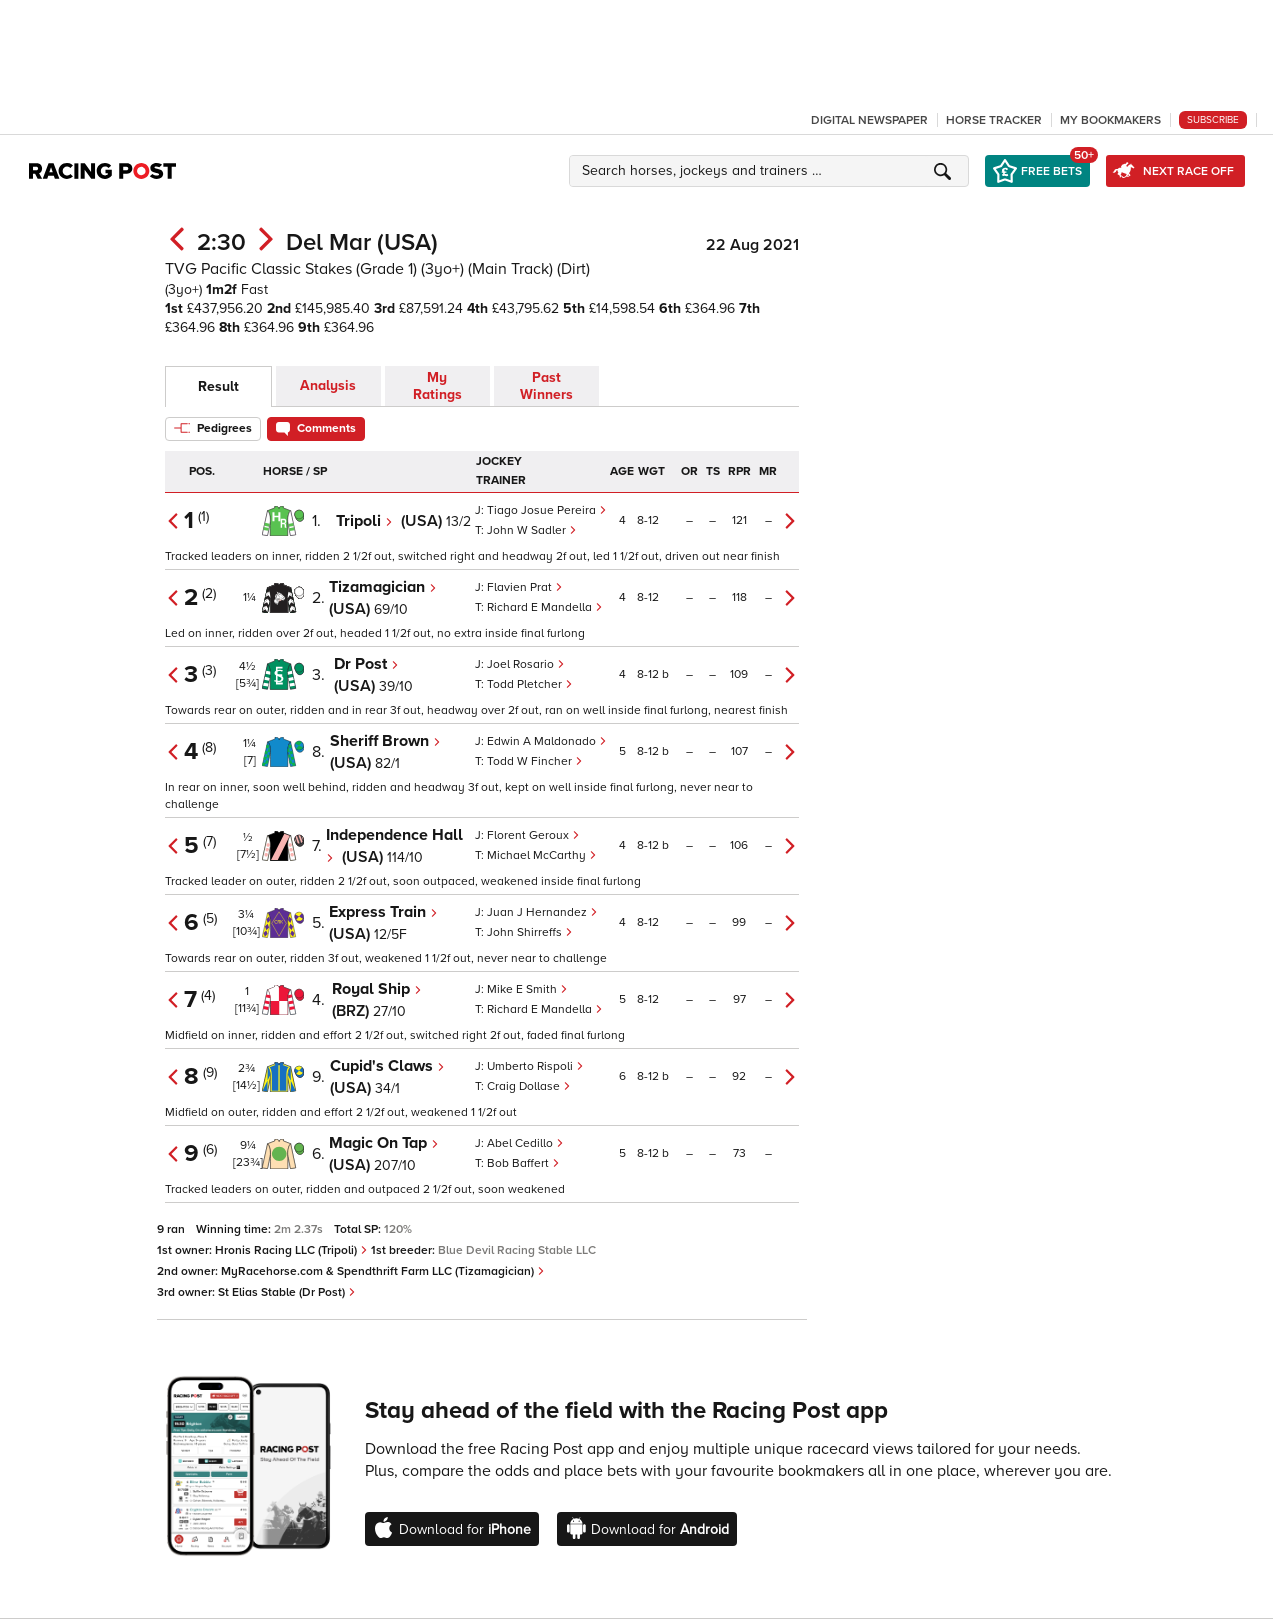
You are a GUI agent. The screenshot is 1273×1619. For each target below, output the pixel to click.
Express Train (383, 912)
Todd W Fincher (535, 761)
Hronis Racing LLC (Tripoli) (291, 1250)
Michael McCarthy (542, 855)
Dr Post (366, 664)
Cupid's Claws (387, 1066)
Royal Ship (377, 989)
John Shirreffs (530, 932)
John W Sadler (532, 530)
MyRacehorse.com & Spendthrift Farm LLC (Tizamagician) (383, 1271)
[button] (772, 171)
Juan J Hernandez (542, 912)
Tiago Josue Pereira (547, 510)
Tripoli (364, 521)
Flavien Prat (525, 587)
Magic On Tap (384, 1143)
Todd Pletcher (530, 684)
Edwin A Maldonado (547, 741)
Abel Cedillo (525, 1143)
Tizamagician (383, 587)
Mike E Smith (527, 989)
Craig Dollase (529, 1086)
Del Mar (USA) (362, 242)
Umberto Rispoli (535, 1066)
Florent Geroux (533, 835)
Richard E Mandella (545, 607)
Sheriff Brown (385, 741)
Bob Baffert (523, 1163)
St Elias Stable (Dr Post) (287, 1292)
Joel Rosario (526, 664)
